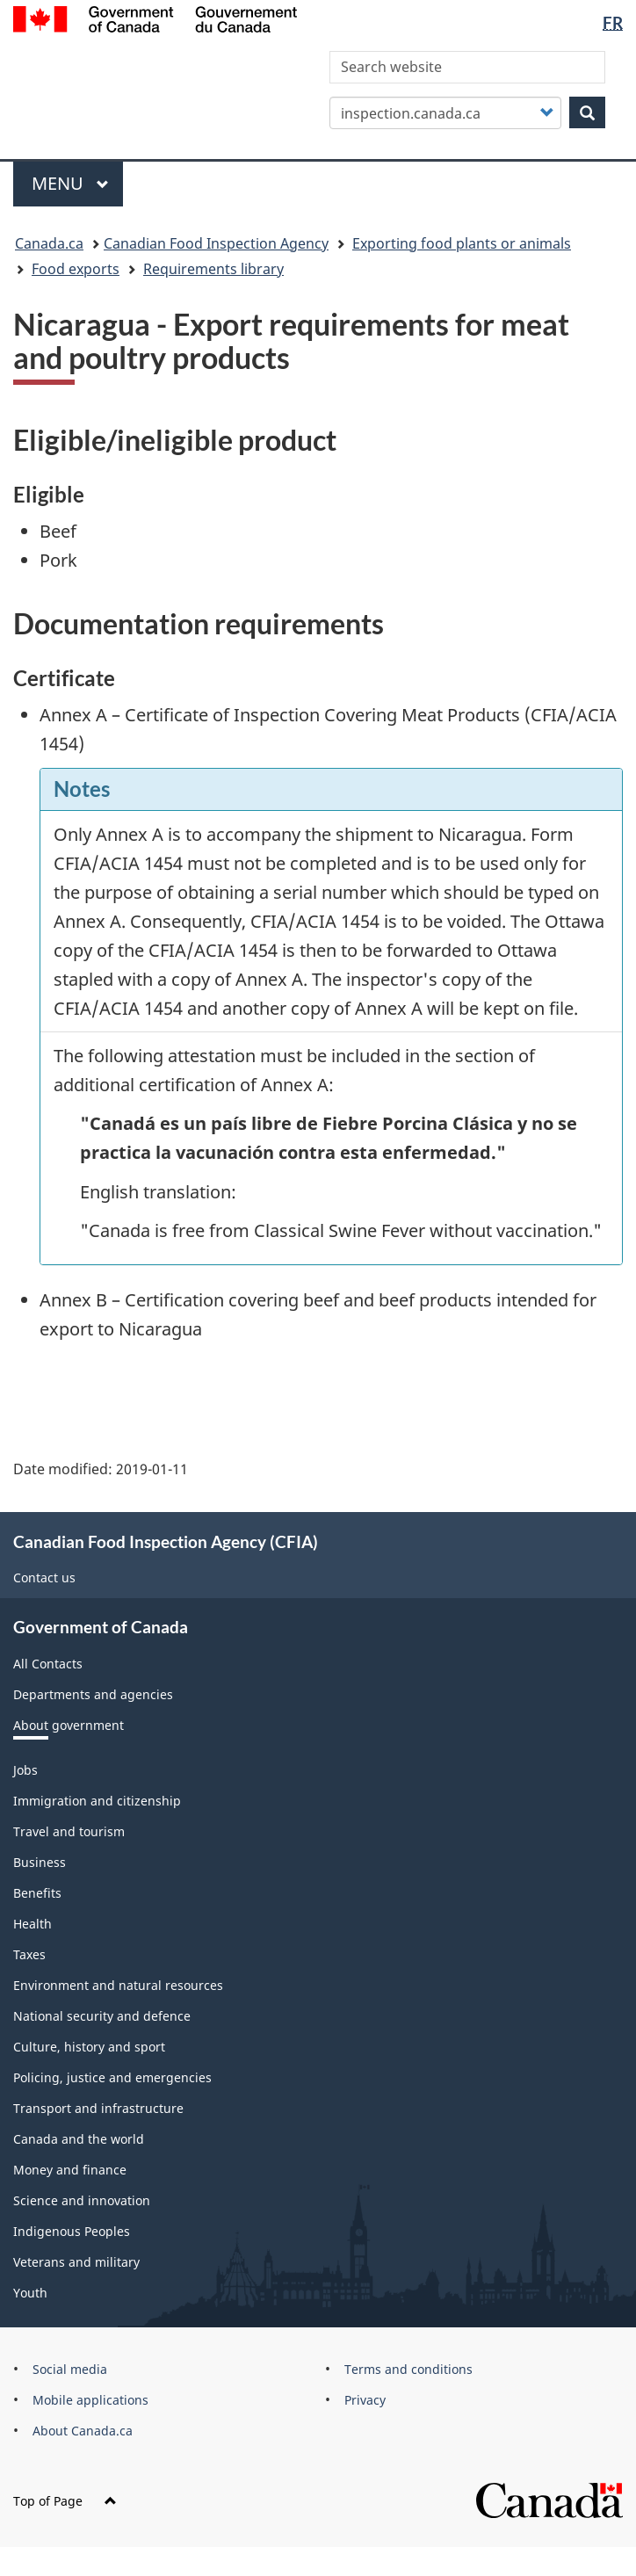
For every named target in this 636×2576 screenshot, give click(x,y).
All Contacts (48, 1663)
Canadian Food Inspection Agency (216, 243)
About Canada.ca (83, 2430)
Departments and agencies (93, 1694)
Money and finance (69, 2169)
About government (68, 1725)
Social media (70, 2369)
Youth (30, 2292)
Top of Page (65, 2501)
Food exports (75, 269)
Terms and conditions (408, 2369)
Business (39, 1862)
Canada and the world (78, 2139)
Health (32, 1923)
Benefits (37, 1893)
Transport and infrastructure (98, 2108)
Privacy (365, 2399)
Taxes (29, 1954)
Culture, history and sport (89, 2046)
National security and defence (102, 2016)
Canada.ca (49, 243)
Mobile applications (90, 2399)
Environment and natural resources (118, 1985)
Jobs (25, 1770)
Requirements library (213, 269)
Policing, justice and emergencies (112, 2077)
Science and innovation (81, 2200)
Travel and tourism (69, 1831)
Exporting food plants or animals (461, 243)
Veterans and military (76, 2262)
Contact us (44, 1577)
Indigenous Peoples (71, 2231)
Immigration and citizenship (97, 1800)
